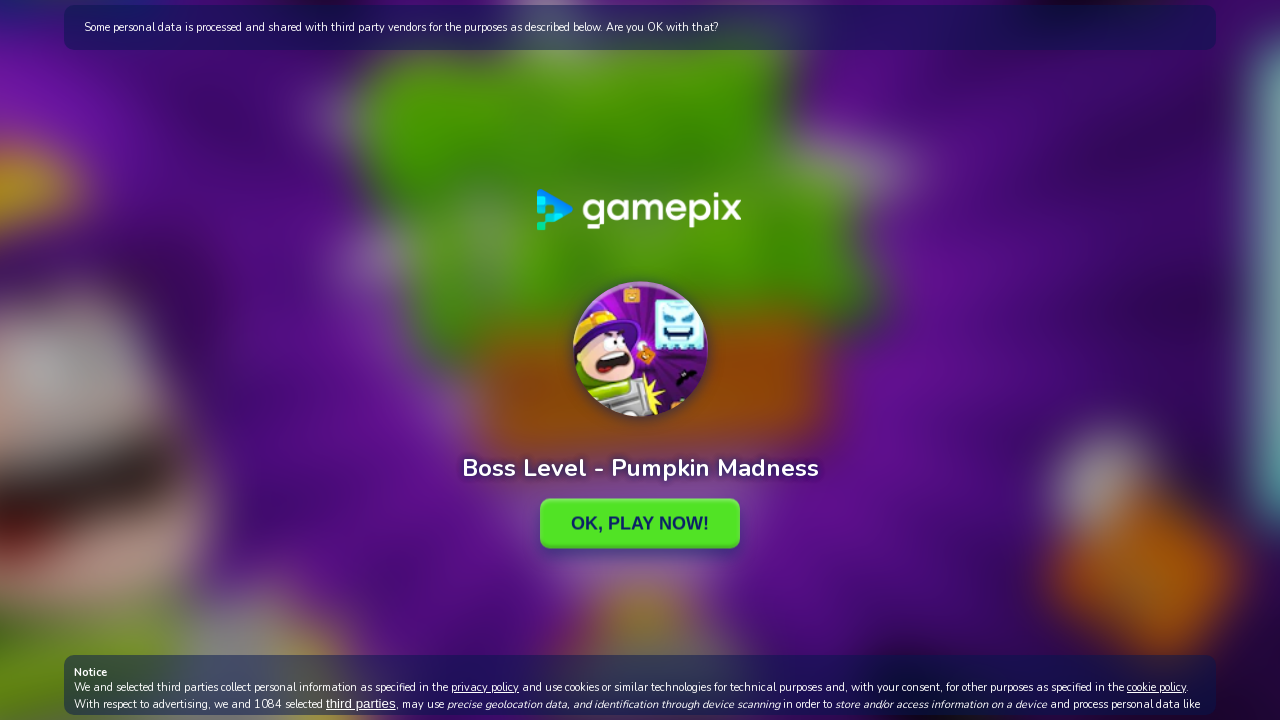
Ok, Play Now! (640, 523)
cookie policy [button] (1156, 687)
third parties (361, 703)
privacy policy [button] (485, 687)
